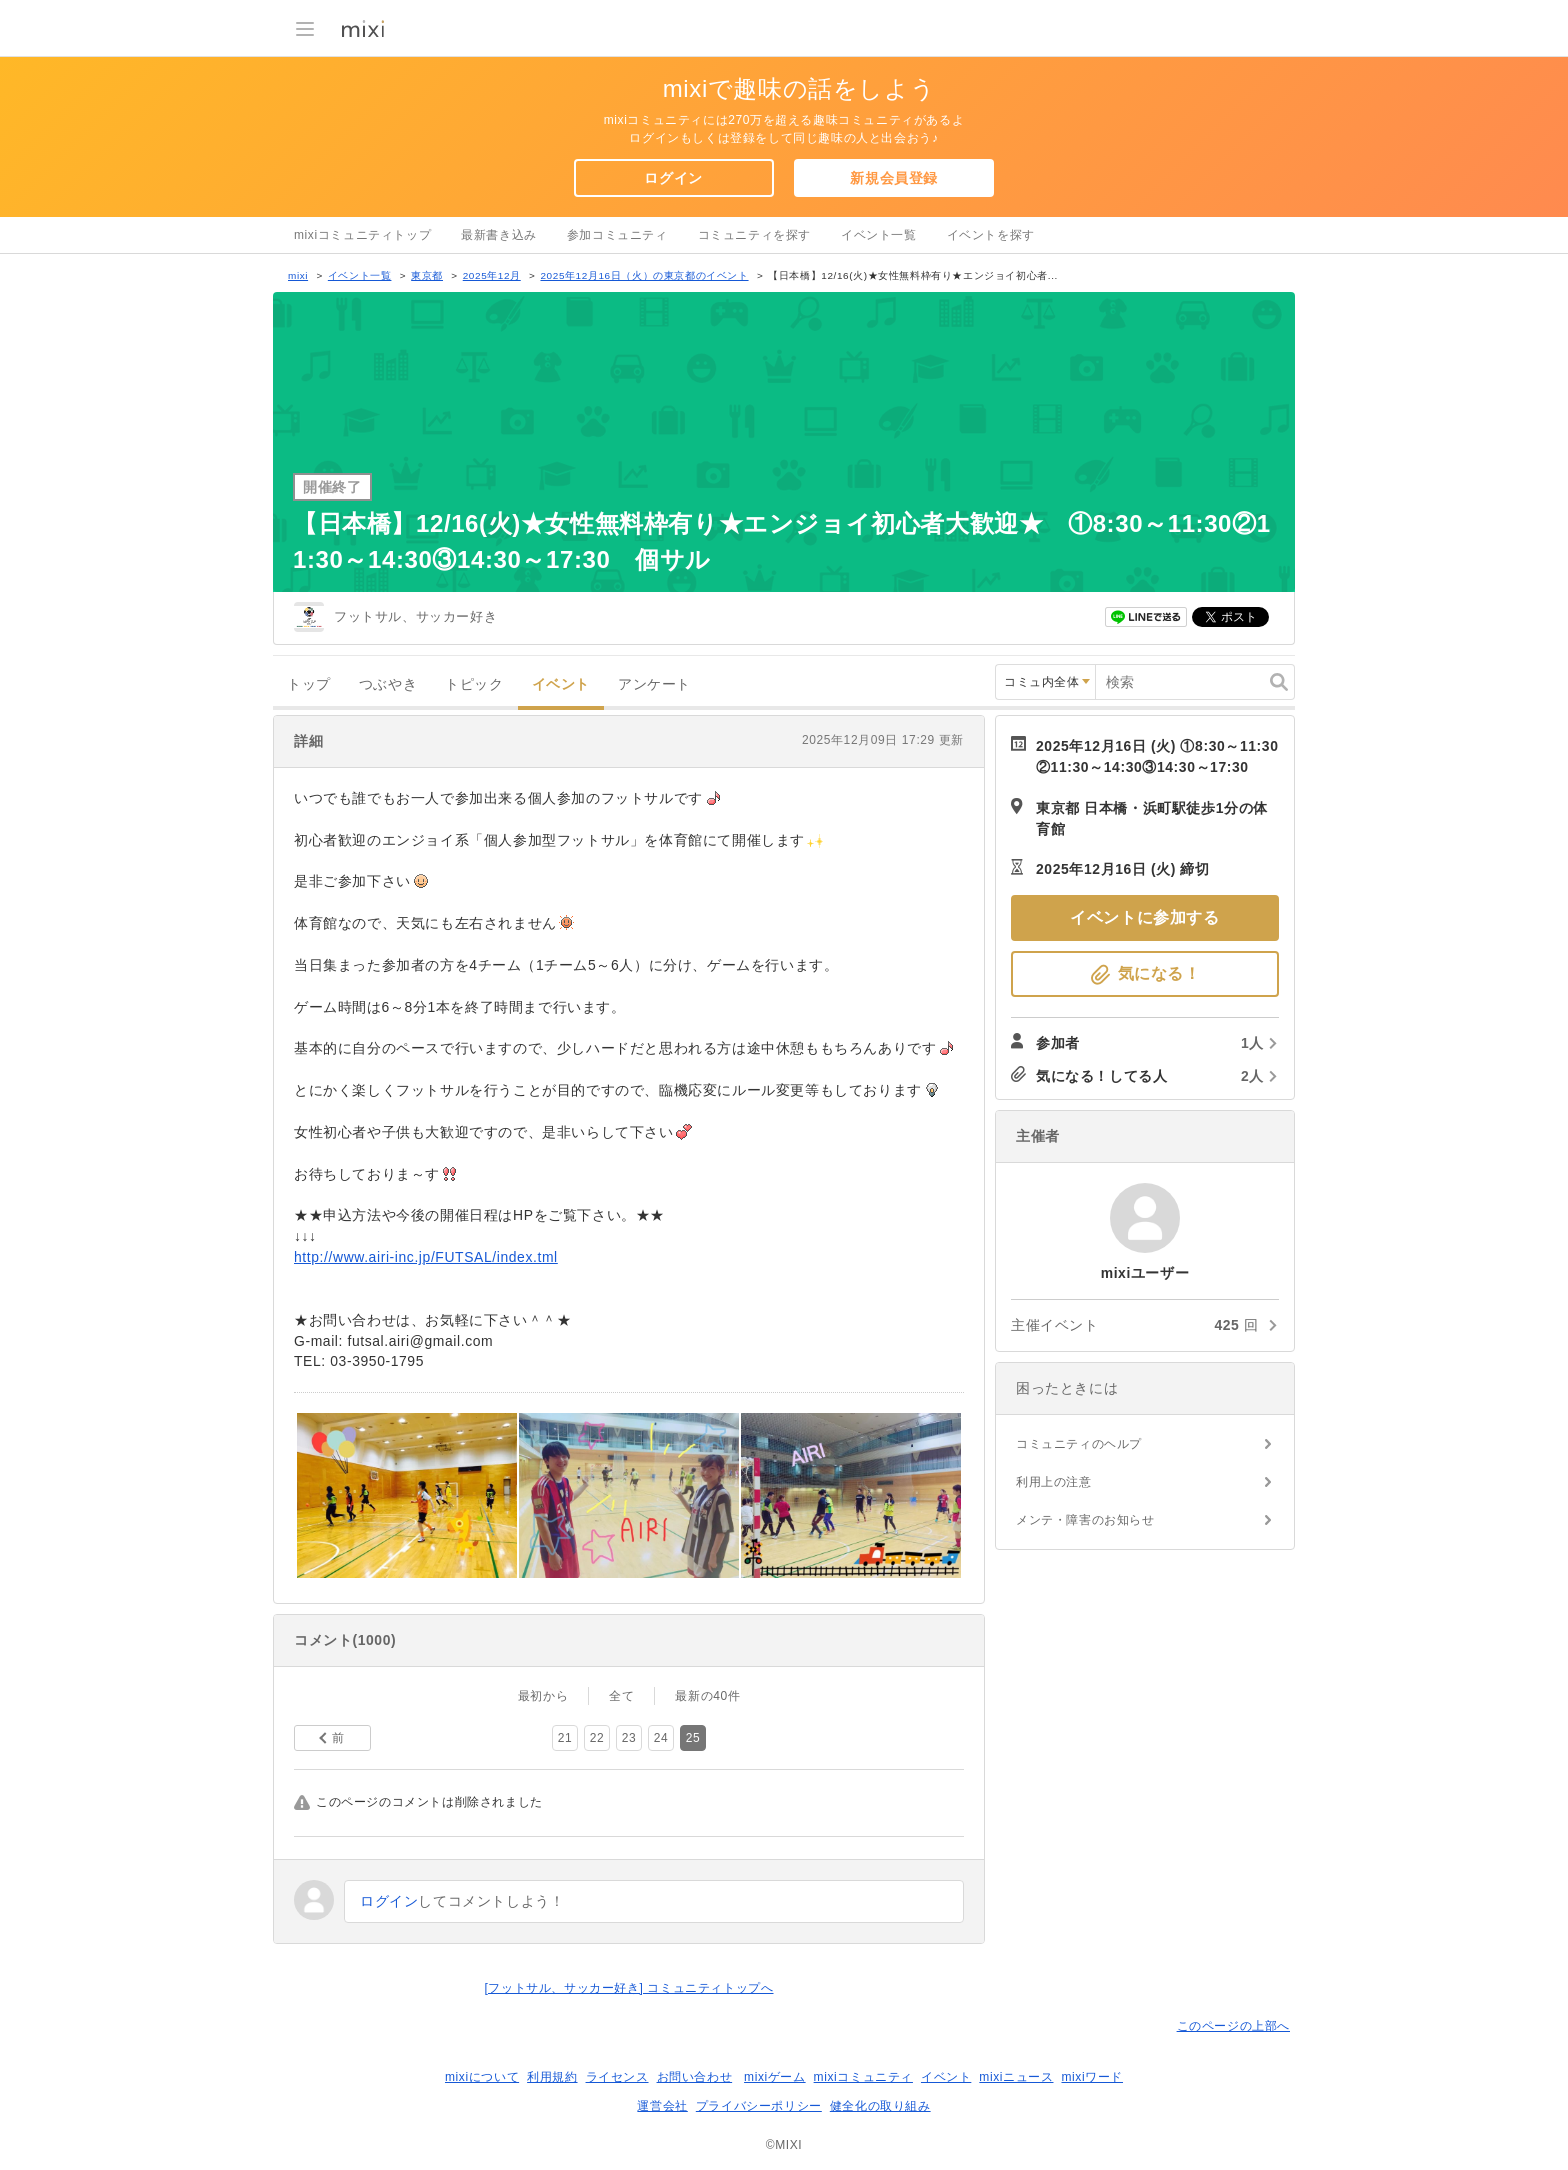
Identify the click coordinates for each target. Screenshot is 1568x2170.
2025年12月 (492, 275)
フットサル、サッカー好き (415, 616)
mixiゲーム (775, 2077)
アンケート (654, 684)
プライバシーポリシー (759, 2106)
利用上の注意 (1054, 1482)
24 (661, 1738)
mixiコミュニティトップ (362, 235)
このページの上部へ (1233, 2026)
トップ (309, 684)
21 (565, 1738)
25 (693, 1738)
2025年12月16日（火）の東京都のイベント (644, 275)
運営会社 (662, 2106)
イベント (561, 684)
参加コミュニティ (617, 235)
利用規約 (552, 2077)
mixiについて (482, 2077)
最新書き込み (499, 235)
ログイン (673, 178)
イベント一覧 (879, 235)
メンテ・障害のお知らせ (1085, 1520)
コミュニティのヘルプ (1079, 1444)
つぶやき (388, 684)
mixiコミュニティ (863, 2077)
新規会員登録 (894, 178)
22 (597, 1738)
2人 (1252, 1076)
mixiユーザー (1145, 1218)
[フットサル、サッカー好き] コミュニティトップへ (628, 1988)
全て (621, 1696)
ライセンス (617, 2077)
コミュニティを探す (754, 235)
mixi (298, 275)
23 (629, 1738)
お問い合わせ (695, 2077)
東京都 (427, 275)
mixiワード (1092, 2077)
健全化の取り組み (880, 2106)
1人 (1252, 1043)
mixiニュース (1016, 2077)
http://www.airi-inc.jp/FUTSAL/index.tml (426, 1257)
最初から (543, 1696)
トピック (474, 684)
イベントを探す (991, 235)
